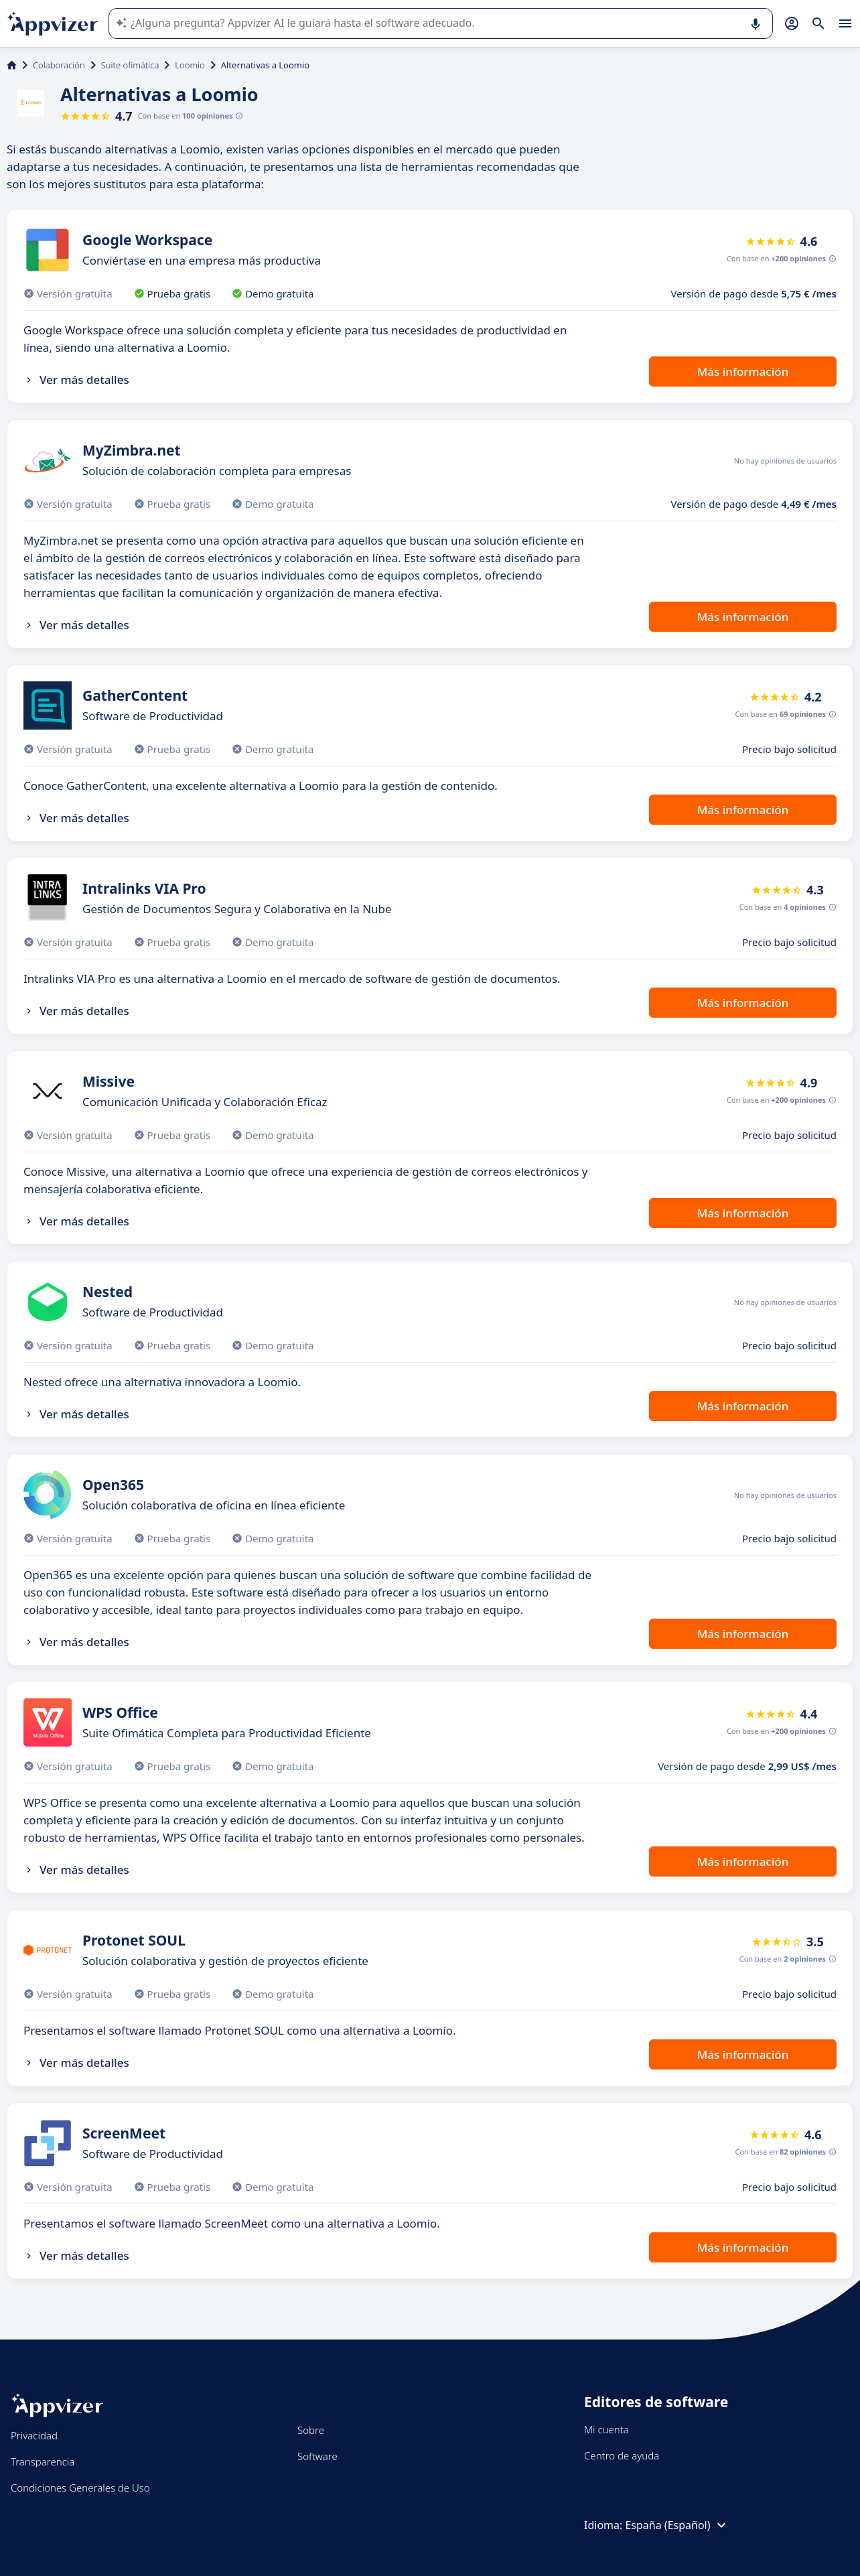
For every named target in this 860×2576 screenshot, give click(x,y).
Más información (743, 371)
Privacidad (34, 2435)
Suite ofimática (130, 65)
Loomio (189, 65)
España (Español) (677, 2525)
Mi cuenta (606, 2429)
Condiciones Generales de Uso (80, 2487)
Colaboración (59, 65)
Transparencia (42, 2461)
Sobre (310, 2430)
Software (317, 2456)
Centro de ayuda (621, 2455)
